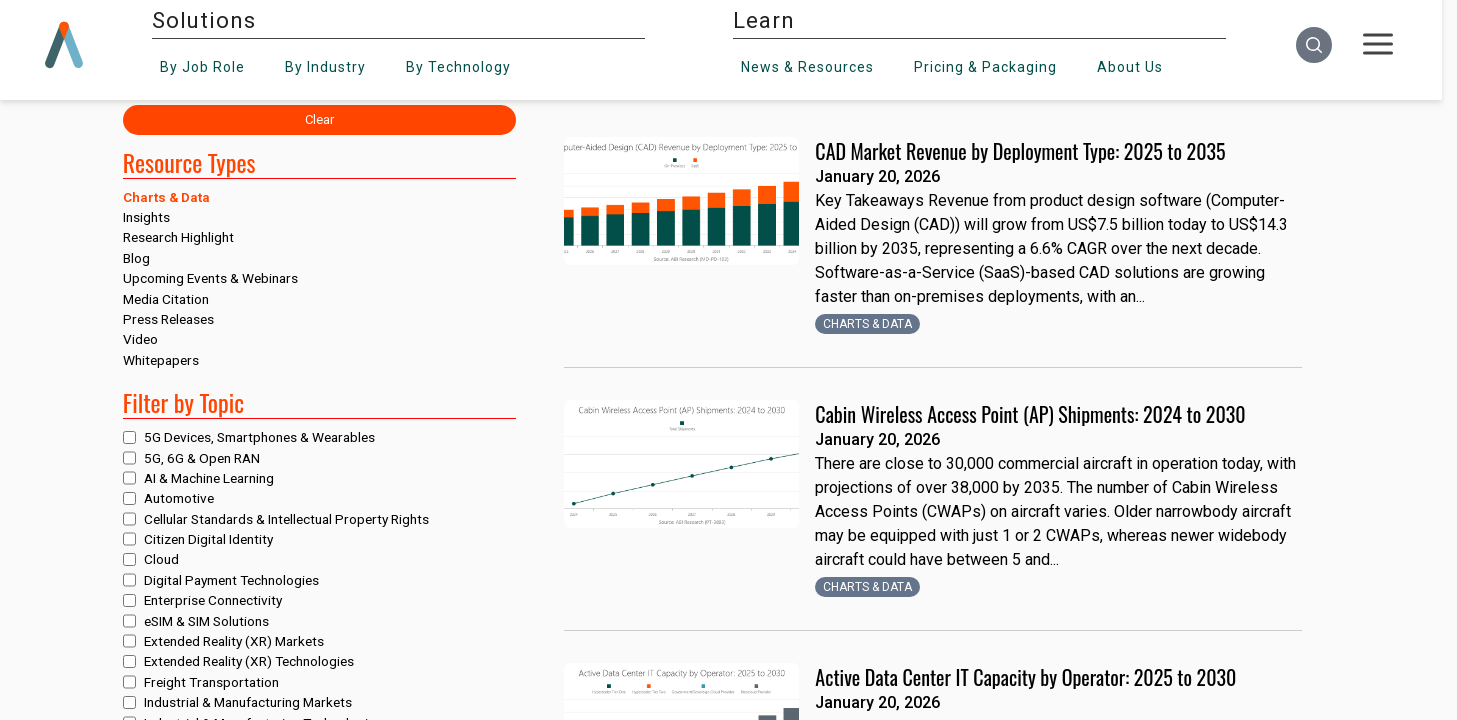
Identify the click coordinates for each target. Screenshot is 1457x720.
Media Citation (166, 299)
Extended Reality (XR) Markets (234, 641)
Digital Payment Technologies (231, 580)
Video (140, 339)
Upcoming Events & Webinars (210, 278)
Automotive (179, 498)
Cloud (161, 559)
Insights (146, 217)
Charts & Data (166, 197)
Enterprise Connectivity (213, 600)
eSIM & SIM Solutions (206, 621)
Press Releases (168, 319)
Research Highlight (178, 237)
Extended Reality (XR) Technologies (249, 661)
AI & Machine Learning (209, 478)
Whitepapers (161, 360)
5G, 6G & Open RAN (202, 458)
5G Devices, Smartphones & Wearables (259, 437)
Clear (319, 119)
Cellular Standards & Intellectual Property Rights (286, 519)
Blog (136, 258)
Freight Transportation (211, 682)
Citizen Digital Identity (208, 539)
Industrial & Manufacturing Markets (248, 702)
